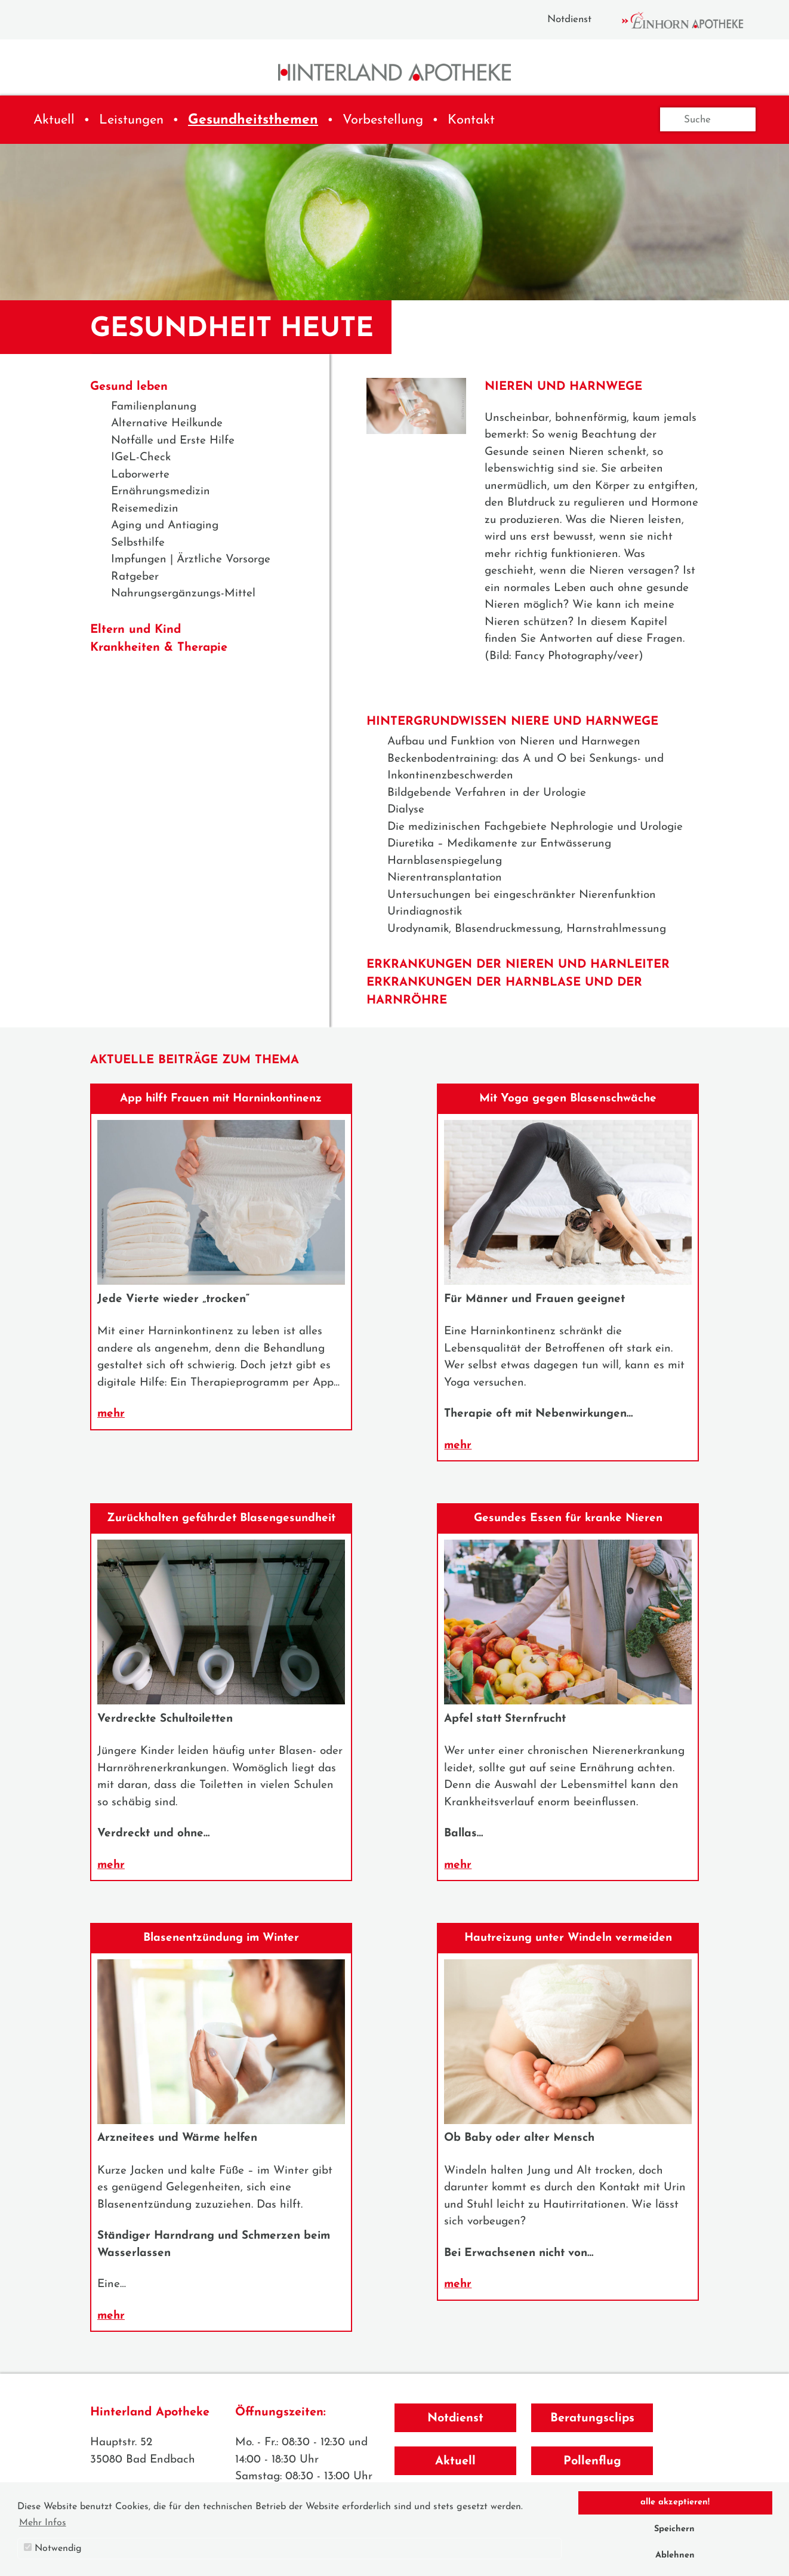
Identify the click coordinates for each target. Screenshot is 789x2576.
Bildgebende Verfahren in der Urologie (486, 793)
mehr (111, 1414)
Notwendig (53, 2548)
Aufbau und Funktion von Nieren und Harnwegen (513, 741)
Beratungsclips (592, 2418)
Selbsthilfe (138, 543)
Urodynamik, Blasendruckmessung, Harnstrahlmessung (526, 929)
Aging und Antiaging (164, 525)
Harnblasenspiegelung (444, 861)
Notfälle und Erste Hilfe (173, 441)
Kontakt (471, 120)
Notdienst (569, 19)
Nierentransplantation (444, 878)
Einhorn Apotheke (693, 20)
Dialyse (405, 809)
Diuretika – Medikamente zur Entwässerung (499, 844)
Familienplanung (153, 407)
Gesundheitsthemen (253, 120)
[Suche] (708, 119)
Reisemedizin (144, 509)
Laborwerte (140, 475)
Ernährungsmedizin (160, 491)
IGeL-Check (141, 457)
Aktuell (54, 120)
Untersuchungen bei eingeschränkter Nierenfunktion (521, 895)
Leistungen (131, 120)
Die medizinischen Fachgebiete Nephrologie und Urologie (535, 827)
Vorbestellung (383, 120)
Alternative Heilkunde (167, 423)
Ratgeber (135, 577)
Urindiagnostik (424, 912)
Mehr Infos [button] (42, 2523)
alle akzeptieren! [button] (675, 2502)
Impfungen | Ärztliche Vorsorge (190, 559)
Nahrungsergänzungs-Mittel (183, 593)
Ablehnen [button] (675, 2555)
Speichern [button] (674, 2529)
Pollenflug (592, 2461)
